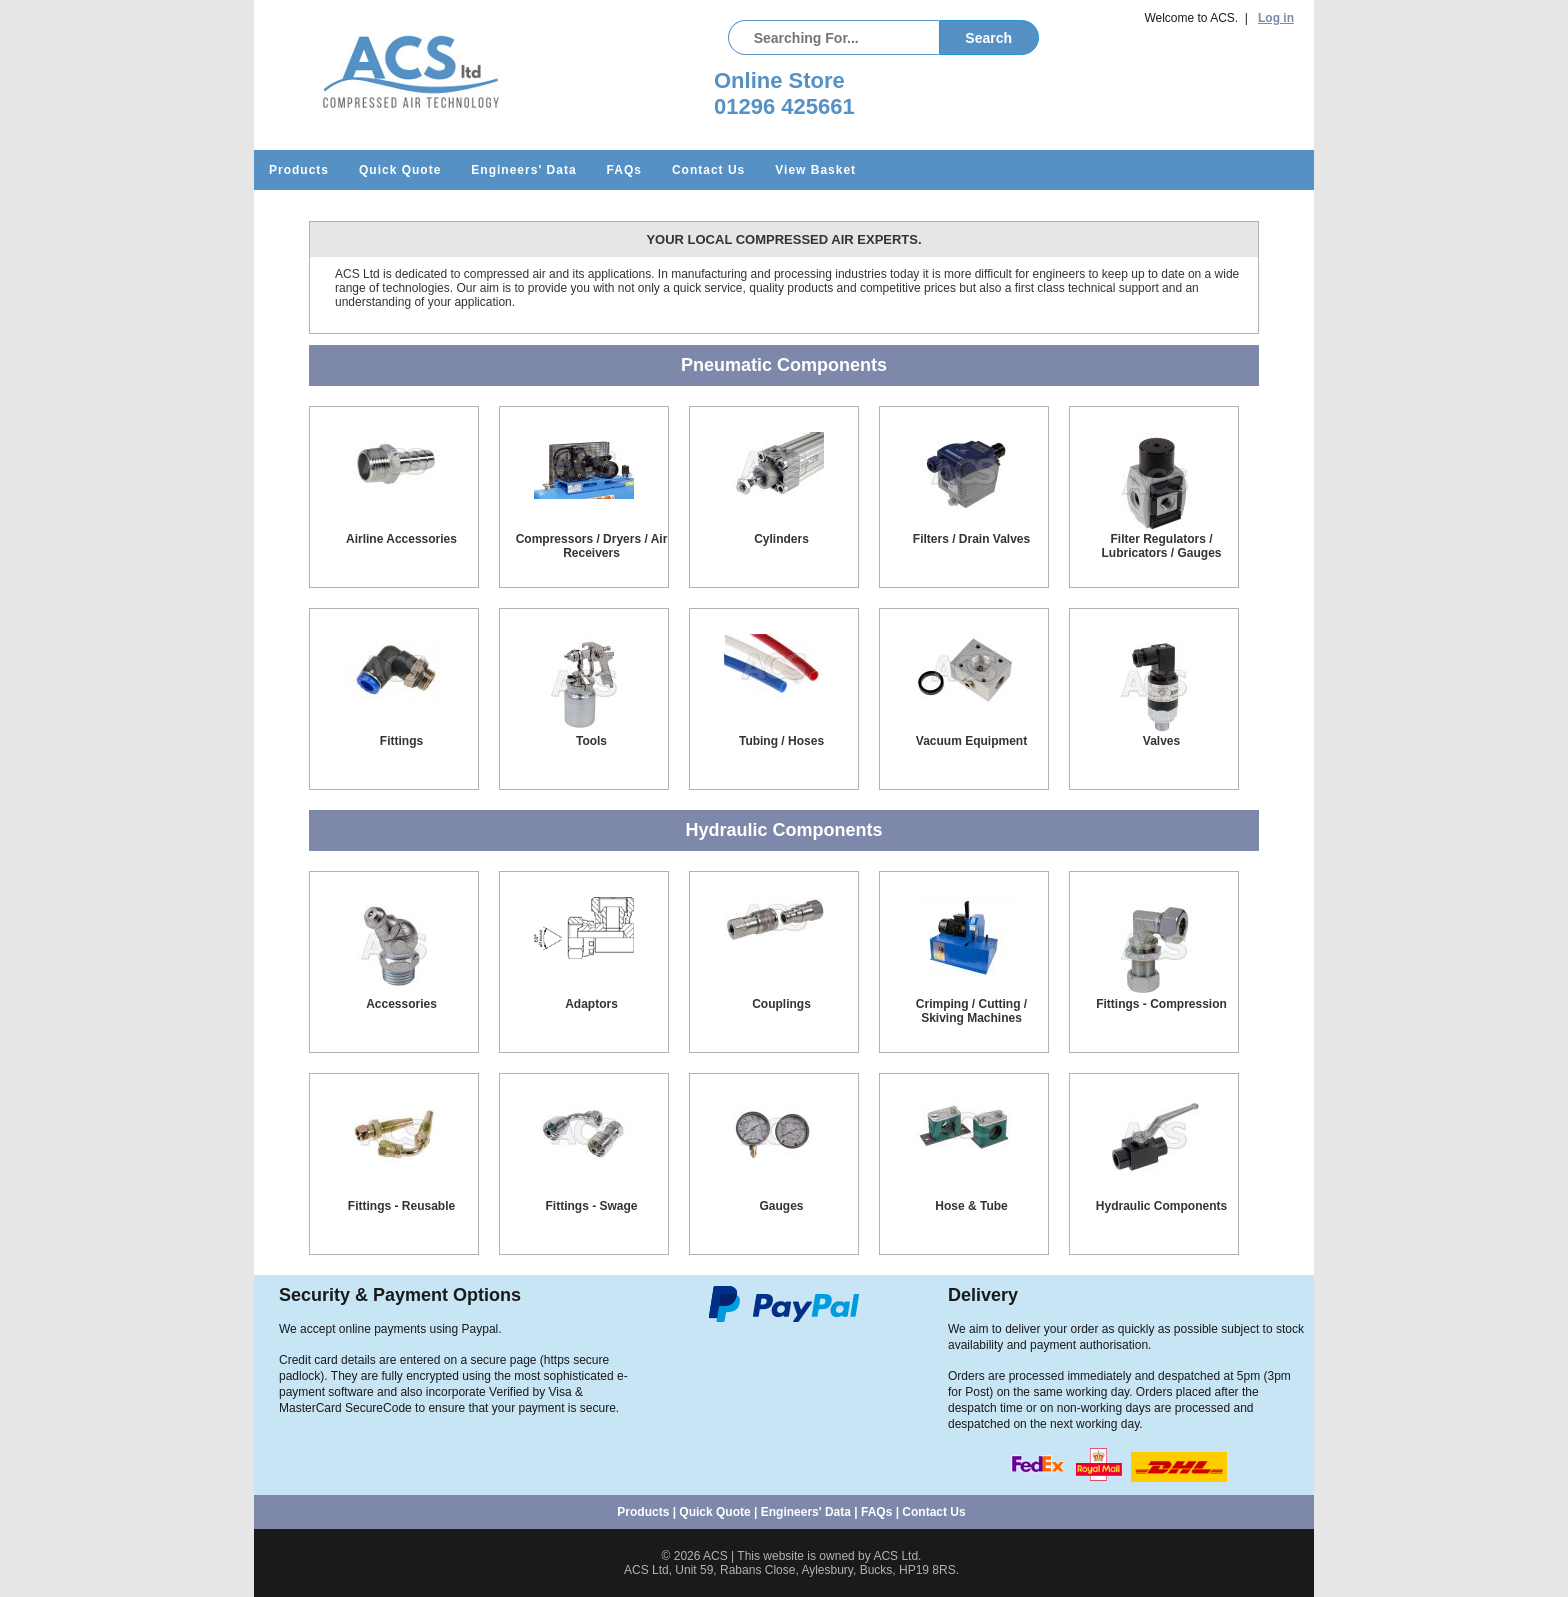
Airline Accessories (401, 539)
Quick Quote (400, 170)
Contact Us (708, 170)
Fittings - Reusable (401, 1206)
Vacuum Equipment (971, 741)
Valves (1161, 741)
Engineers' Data (523, 170)
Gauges (781, 1206)
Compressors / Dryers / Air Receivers (592, 546)
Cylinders (781, 539)
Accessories (401, 1004)
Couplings (781, 1004)
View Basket (815, 170)
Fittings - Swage (591, 1206)
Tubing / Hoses (781, 741)
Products (299, 170)
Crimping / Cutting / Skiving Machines (971, 1011)
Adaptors (591, 1004)
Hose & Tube (971, 1206)
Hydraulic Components (1161, 1206)
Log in (1276, 18)
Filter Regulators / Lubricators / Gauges (1161, 546)
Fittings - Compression (1161, 1004)
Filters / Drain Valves (971, 539)
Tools (591, 741)
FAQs (624, 170)
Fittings (401, 741)
